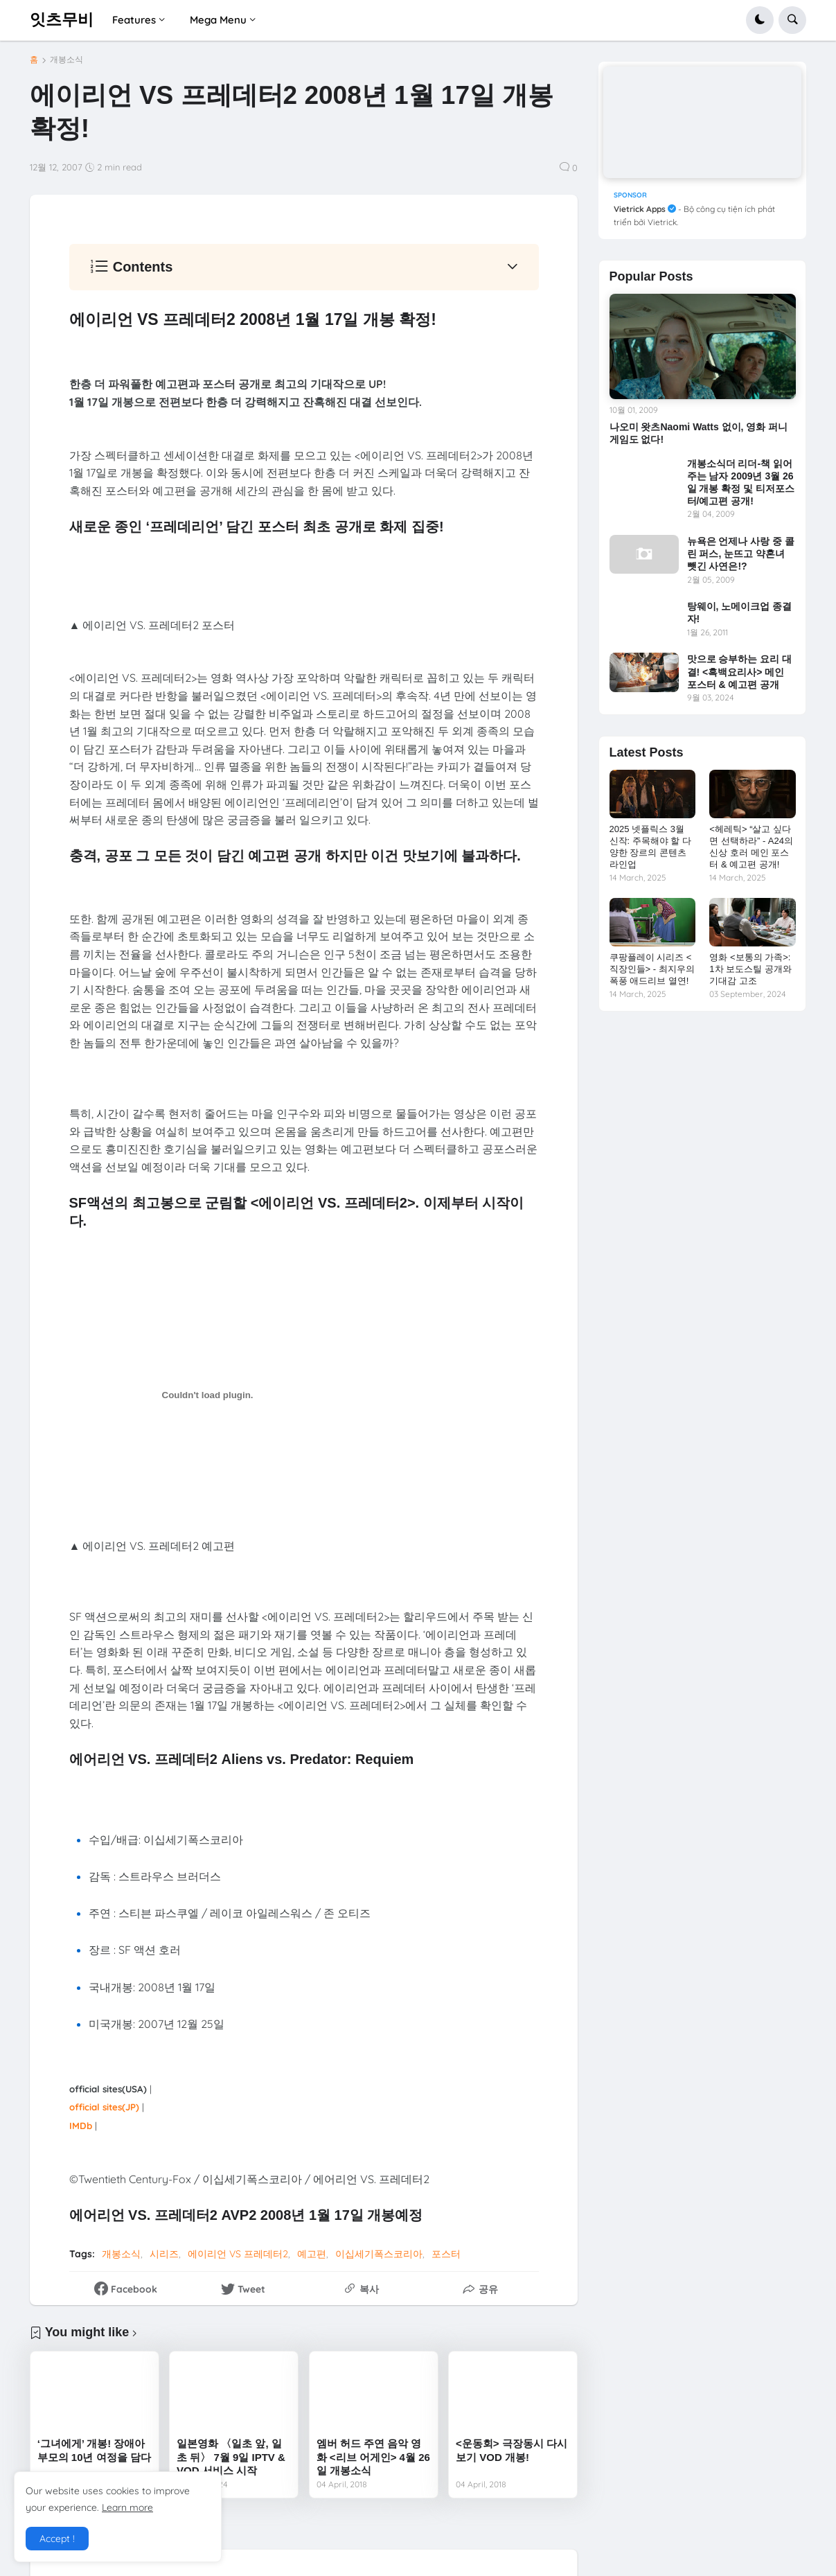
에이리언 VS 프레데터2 (238, 2254)
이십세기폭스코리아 (379, 2254)
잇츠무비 (62, 19)
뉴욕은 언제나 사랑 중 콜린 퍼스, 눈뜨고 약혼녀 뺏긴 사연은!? (741, 554)
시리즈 (164, 2254)
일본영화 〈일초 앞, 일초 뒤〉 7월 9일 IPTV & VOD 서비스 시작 (231, 2456)
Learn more (127, 2507)
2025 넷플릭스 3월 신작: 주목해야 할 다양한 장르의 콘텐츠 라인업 (650, 847)
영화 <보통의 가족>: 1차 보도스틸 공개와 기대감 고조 (750, 969)
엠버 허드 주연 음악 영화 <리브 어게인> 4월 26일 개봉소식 (373, 2456)
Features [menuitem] (134, 19)
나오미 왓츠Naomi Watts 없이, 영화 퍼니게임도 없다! (699, 433)
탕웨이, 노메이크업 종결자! (739, 612)
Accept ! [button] (57, 2538)
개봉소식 (66, 59)
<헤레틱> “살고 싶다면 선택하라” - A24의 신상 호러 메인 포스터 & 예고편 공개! (751, 847)
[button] (760, 20)
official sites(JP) (104, 2106)
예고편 (311, 2254)
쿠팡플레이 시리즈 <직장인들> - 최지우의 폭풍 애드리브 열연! (652, 969)
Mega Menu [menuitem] (218, 19)
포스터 (446, 2254)
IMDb (80, 2125)
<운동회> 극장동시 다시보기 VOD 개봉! (511, 2450)
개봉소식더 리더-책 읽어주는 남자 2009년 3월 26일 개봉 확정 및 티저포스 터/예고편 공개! (741, 482)
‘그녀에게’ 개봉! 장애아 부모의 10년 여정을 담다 (94, 2450)
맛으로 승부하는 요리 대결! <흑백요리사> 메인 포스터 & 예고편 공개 (739, 671)
